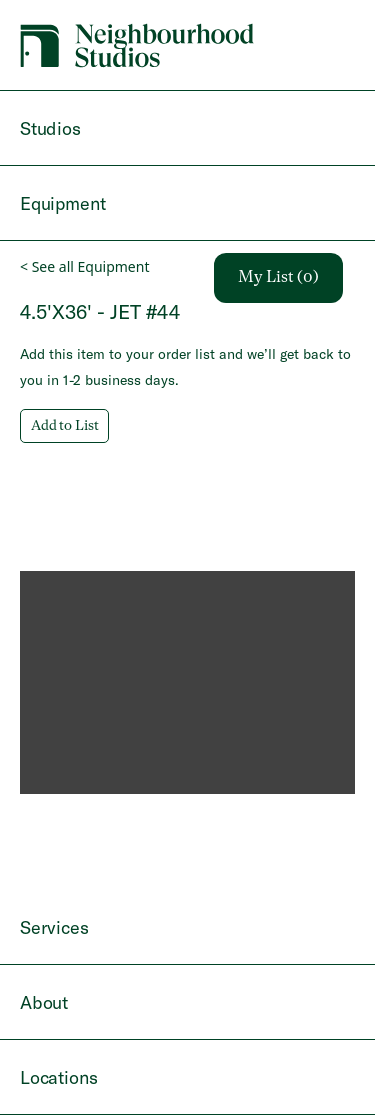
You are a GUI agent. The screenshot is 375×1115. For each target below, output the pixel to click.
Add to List (64, 426)
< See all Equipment (84, 266)
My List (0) (278, 278)
